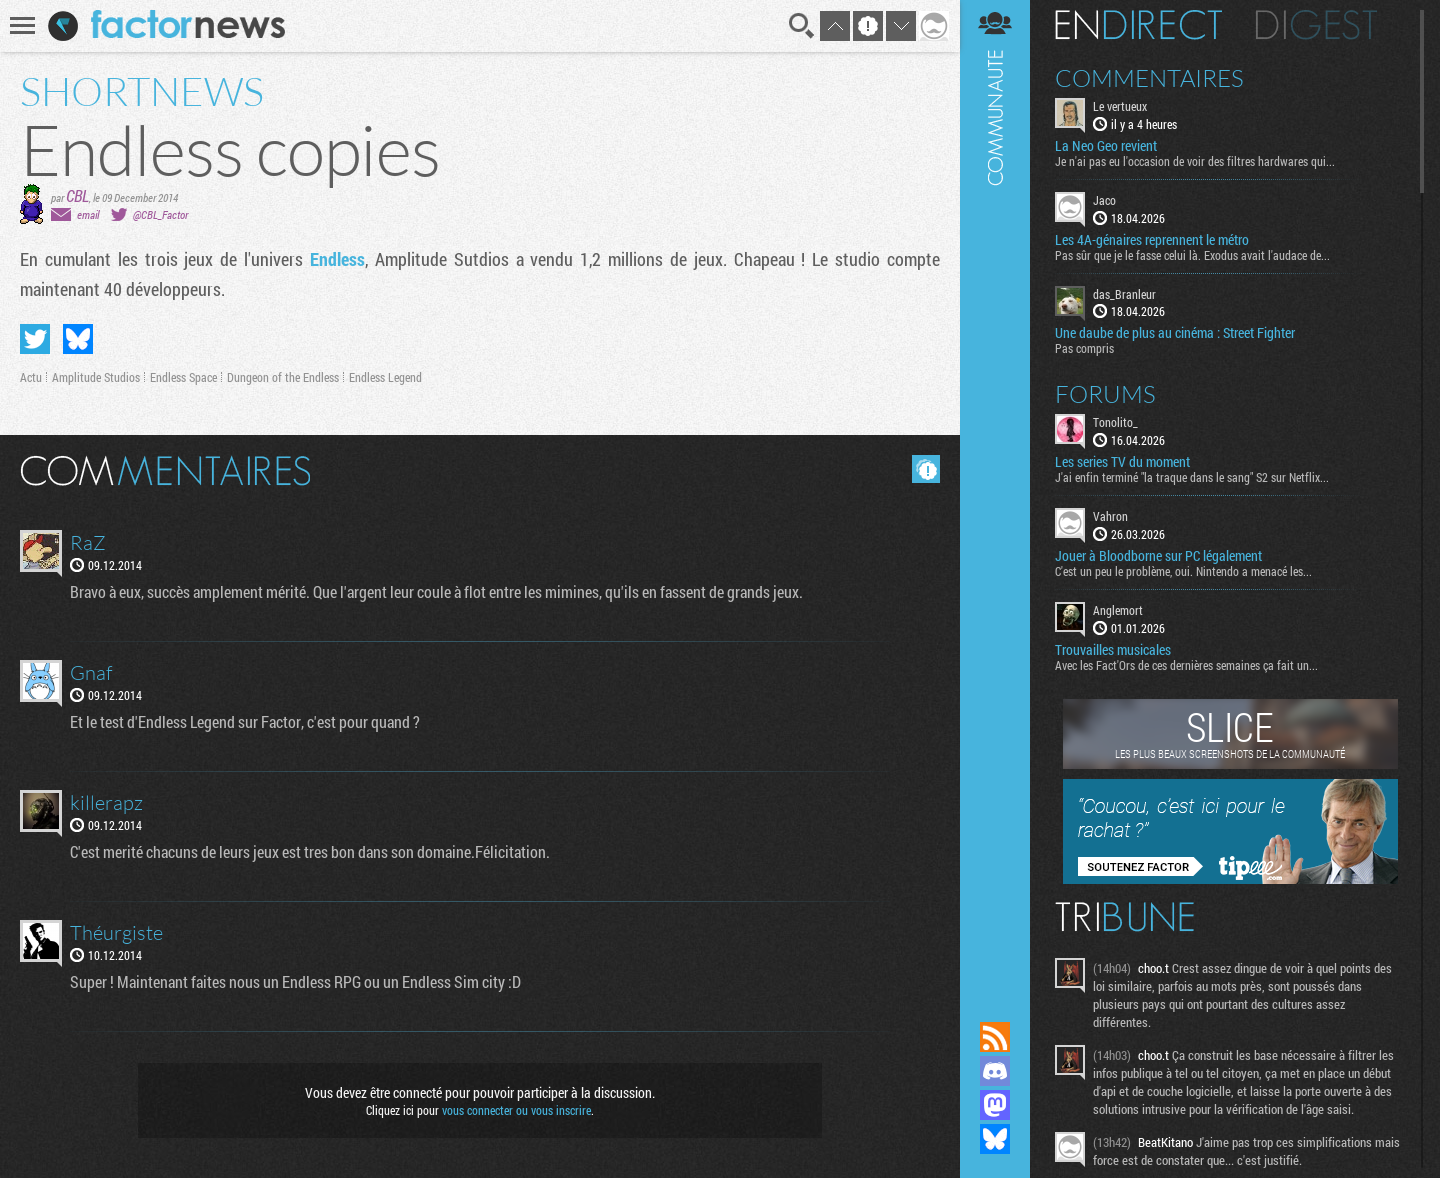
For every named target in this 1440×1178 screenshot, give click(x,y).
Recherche (802, 26)
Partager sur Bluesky (78, 339)
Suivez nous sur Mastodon (995, 1105)
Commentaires (1149, 78)
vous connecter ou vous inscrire (516, 1110)
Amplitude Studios (96, 377)
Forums (1105, 394)
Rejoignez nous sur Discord (995, 1071)
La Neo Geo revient (1106, 146)
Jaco (1104, 200)
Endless (337, 259)
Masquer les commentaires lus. (926, 469)
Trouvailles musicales (1113, 650)
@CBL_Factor (160, 214)
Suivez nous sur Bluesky (995, 1139)
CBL (77, 195)
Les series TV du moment (1122, 462)
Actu (31, 377)
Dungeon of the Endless (283, 377)
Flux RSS (995, 1037)
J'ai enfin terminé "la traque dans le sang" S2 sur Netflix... (1192, 477)
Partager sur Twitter (35, 339)
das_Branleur (1124, 294)
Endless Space (183, 377)
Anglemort (1118, 610)
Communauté (995, 491)
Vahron (1110, 516)
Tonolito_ (1115, 422)
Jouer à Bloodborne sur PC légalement (1158, 556)
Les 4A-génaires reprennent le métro (1152, 240)
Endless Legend (385, 377)
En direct (1138, 25)
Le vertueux (1120, 106)
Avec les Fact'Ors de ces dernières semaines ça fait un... (1186, 665)
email (88, 214)
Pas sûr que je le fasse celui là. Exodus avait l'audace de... (1192, 255)
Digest (1316, 25)
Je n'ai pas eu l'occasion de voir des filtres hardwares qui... (1195, 161)
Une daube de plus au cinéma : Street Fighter (1175, 333)
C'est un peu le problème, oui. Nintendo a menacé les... (1183, 571)
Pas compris (1084, 348)
